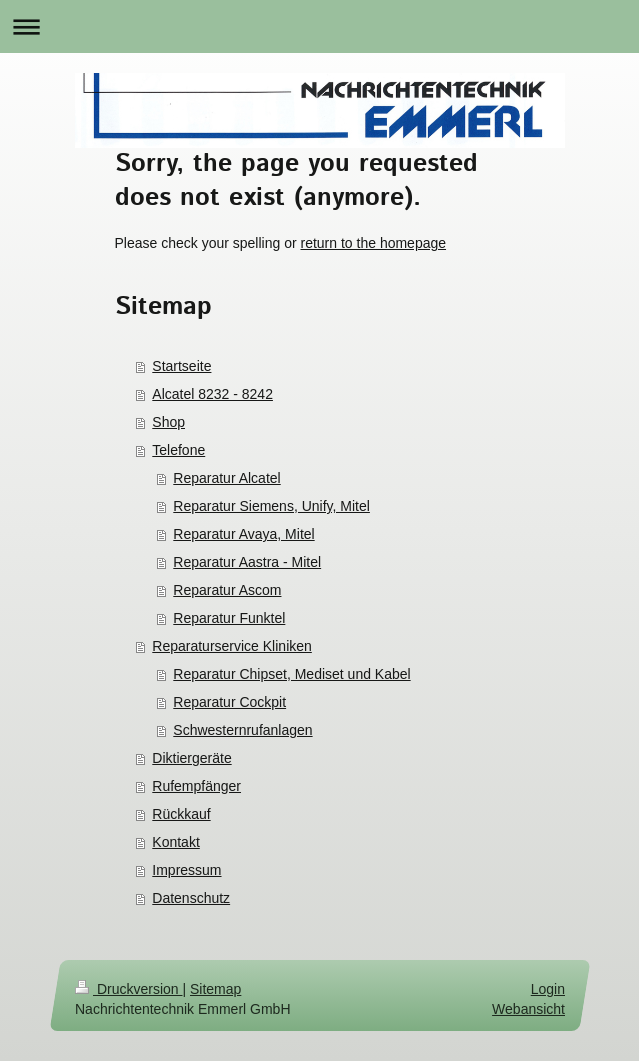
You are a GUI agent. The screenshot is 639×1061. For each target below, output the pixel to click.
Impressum (186, 870)
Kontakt (175, 842)
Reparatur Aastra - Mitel (247, 562)
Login (547, 989)
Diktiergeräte (191, 758)
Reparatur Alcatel (226, 478)
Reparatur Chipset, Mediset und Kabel (291, 674)
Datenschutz (191, 898)
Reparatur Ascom (227, 590)
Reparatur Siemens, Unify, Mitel (271, 506)
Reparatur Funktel (229, 618)
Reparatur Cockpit (229, 702)
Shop (168, 422)
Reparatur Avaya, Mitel (243, 534)
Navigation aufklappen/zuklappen (319, 26)
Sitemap (215, 989)
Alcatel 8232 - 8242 (212, 394)
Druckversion (128, 989)
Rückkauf (181, 814)
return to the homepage (374, 243)
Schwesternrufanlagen (242, 730)
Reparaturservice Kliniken (232, 646)
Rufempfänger (196, 786)
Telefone (178, 450)
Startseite (181, 366)
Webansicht (528, 1009)
